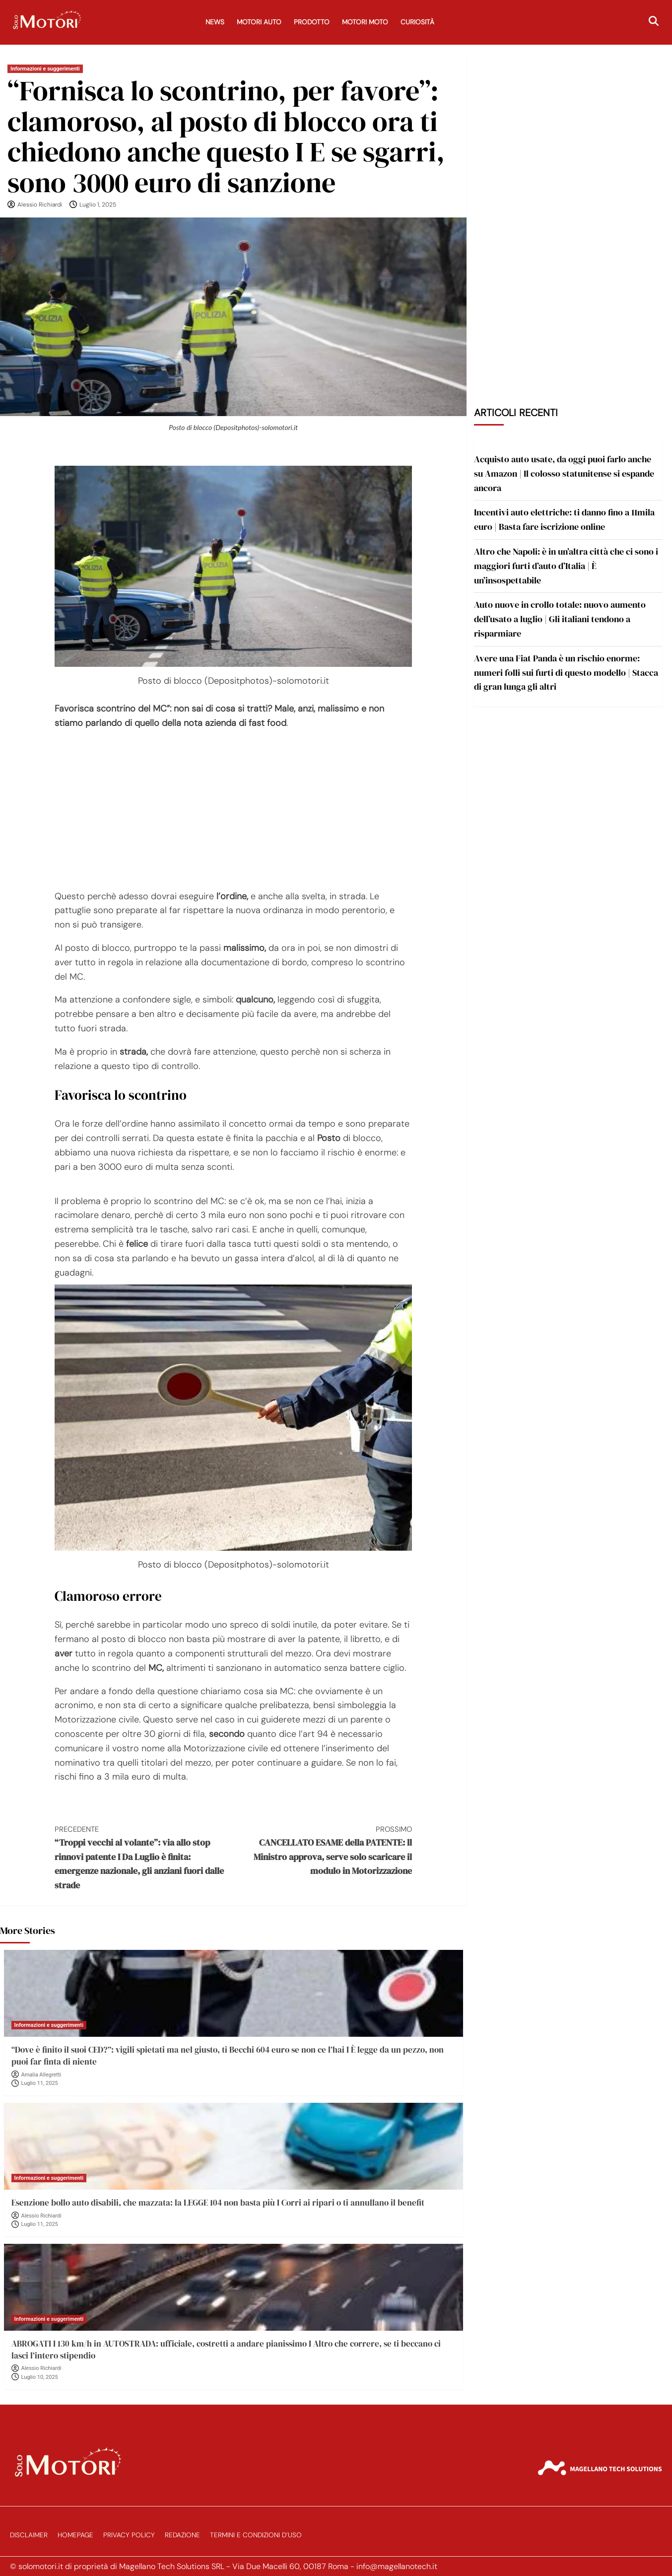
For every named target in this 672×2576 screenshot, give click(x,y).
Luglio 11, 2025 (39, 2083)
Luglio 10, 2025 (39, 2377)
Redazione (182, 2535)
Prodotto (312, 22)
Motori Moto (365, 22)
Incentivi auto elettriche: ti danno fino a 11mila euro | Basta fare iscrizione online (564, 519)
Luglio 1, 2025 (97, 205)
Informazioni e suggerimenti (45, 69)
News (214, 22)
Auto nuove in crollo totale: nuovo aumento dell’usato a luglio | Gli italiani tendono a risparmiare (560, 619)
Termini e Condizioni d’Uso (256, 2535)
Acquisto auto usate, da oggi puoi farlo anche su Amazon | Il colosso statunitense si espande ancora (564, 473)
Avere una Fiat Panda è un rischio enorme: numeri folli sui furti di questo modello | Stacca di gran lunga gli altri (566, 672)
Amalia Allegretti (41, 2075)
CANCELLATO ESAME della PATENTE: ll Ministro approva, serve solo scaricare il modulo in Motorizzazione (322, 1850)
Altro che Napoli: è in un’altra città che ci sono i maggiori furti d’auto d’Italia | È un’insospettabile (566, 565)
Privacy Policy (129, 2535)
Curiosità (417, 22)
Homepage (75, 2535)
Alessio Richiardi (39, 205)
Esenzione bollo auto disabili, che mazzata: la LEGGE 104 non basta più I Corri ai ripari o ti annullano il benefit (217, 2203)
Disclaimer (29, 2535)
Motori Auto (259, 22)
